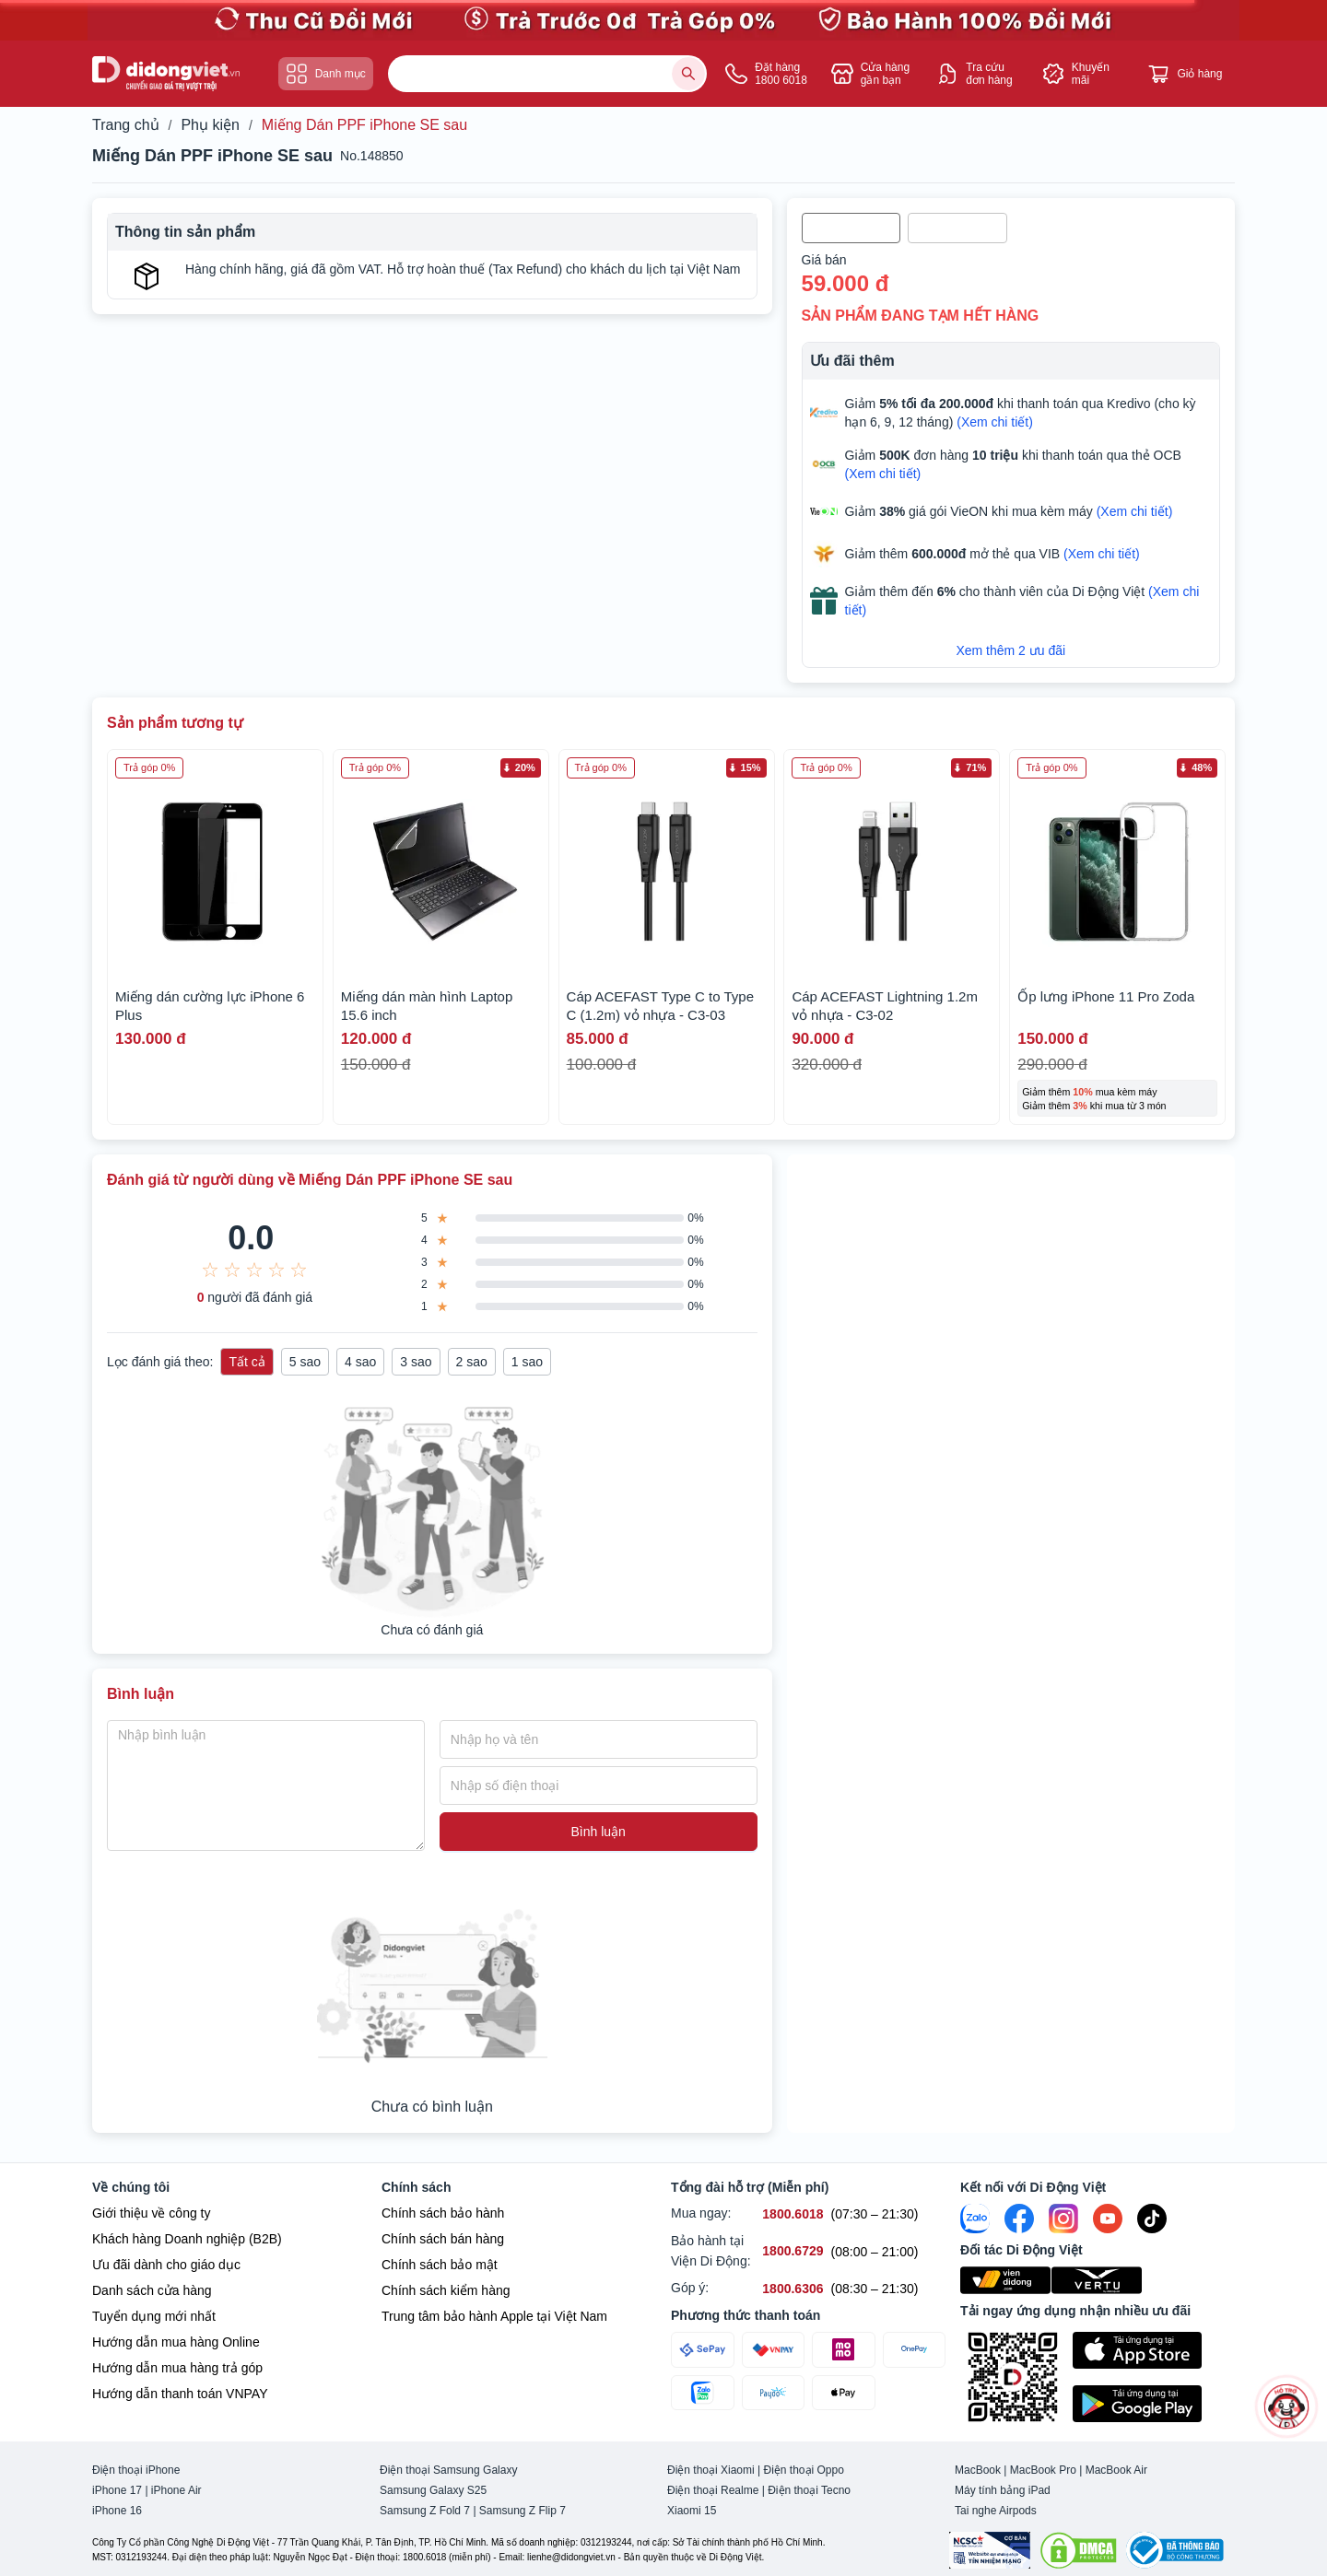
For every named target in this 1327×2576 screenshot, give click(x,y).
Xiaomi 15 (691, 2510)
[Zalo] (975, 2218)
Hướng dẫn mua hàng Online (176, 2342)
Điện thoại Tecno (809, 2490)
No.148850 (372, 155)
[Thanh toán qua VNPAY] (773, 2350)
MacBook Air (1116, 2470)
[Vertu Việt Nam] (1097, 2280)
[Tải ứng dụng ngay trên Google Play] (1154, 2403)
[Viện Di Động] (1005, 2280)
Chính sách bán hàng (443, 2238)
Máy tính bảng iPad (1003, 2490)
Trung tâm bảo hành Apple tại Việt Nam (494, 2316)
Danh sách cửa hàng (152, 2290)
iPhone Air (176, 2490)
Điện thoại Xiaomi (711, 2470)
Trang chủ (125, 125)
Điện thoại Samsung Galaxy (448, 2470)
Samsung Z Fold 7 (425, 2510)
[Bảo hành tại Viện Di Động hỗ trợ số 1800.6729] (792, 2251)
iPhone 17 (117, 2490)
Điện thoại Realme (712, 2490)
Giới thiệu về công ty (151, 2213)
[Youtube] (1107, 2218)
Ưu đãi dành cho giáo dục (166, 2264)
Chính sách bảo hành (443, 2213)
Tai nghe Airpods (996, 2510)
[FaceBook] (1019, 2218)
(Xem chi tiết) (995, 422)
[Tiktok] (1152, 2218)
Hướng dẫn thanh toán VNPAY (179, 2393)
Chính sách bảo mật (440, 2264)
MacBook (978, 2470)
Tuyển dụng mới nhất (154, 2316)
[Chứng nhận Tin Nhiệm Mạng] (989, 2550)
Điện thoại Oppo (804, 2470)
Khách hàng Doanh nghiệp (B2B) (187, 2238)
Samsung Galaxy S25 (433, 2490)
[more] (1286, 2406)
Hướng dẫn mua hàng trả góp (177, 2367)
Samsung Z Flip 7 (522, 2510)
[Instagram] (1063, 2218)
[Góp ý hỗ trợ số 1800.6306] (792, 2289)
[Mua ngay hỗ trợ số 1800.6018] (792, 2214)
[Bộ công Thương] (1175, 2550)
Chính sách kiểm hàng (446, 2290)
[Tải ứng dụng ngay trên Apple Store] (1154, 2350)
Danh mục (326, 74)
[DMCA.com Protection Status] (1078, 2550)
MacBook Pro (1043, 2470)
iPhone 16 (117, 2510)
